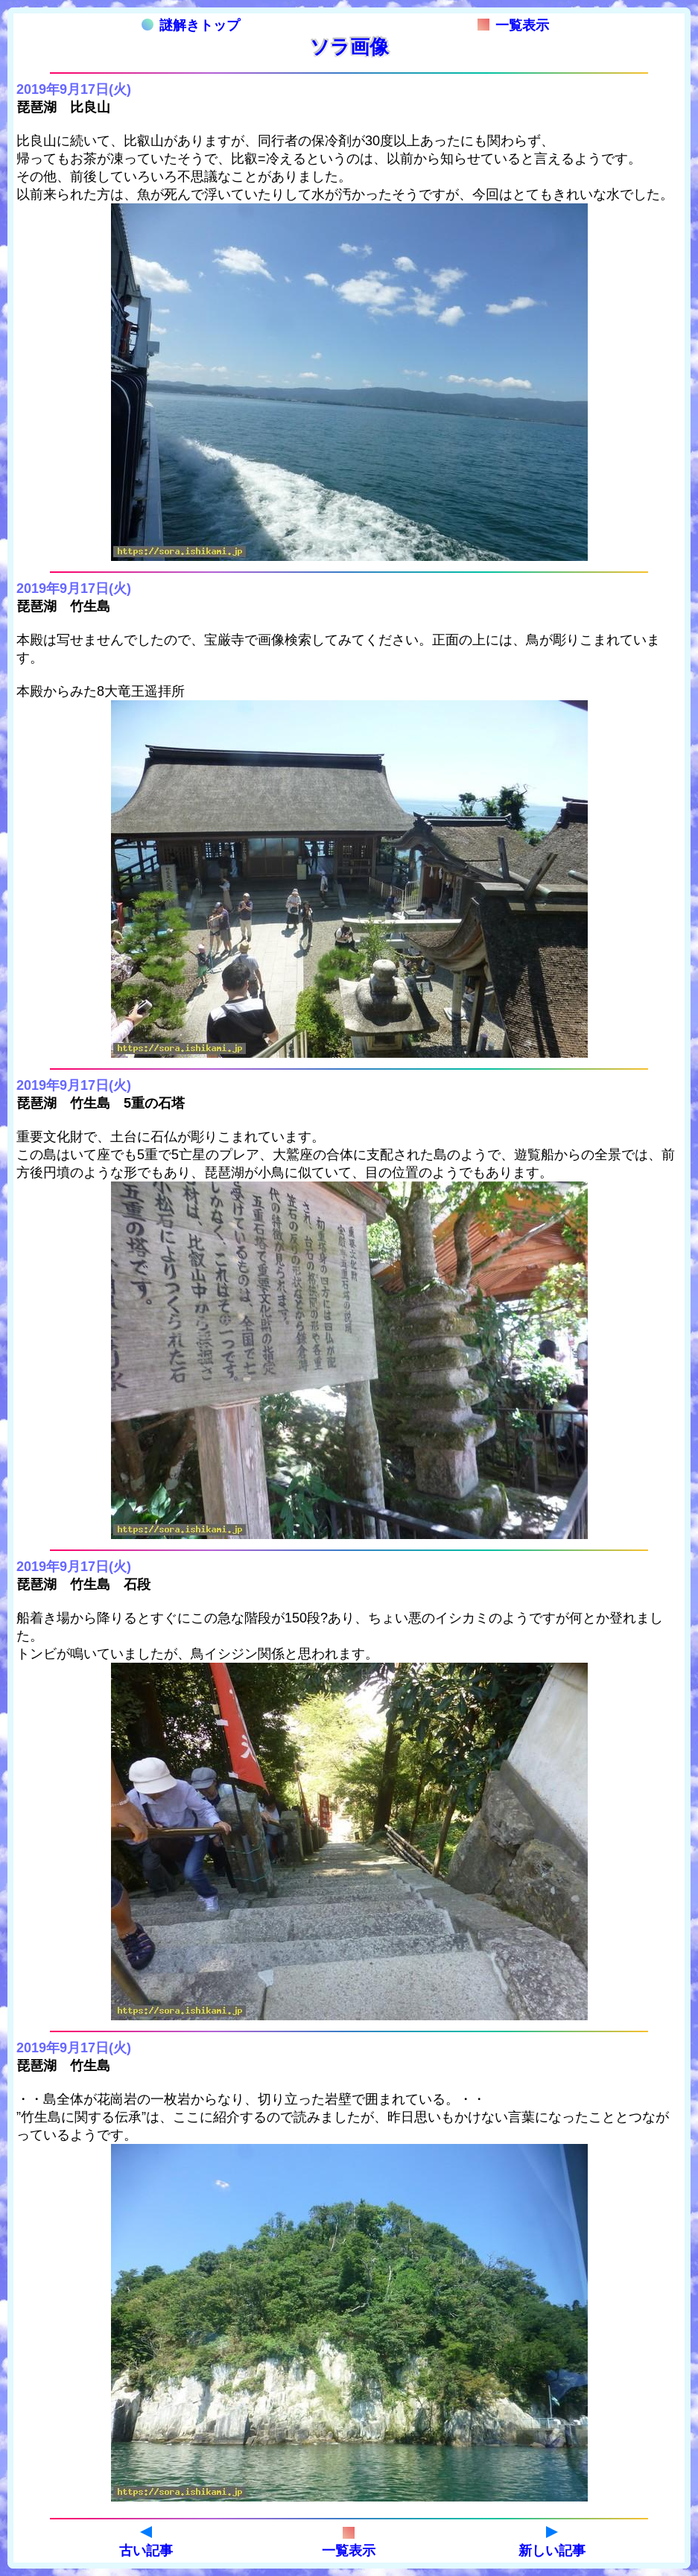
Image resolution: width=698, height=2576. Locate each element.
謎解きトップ (191, 25)
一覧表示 (513, 25)
